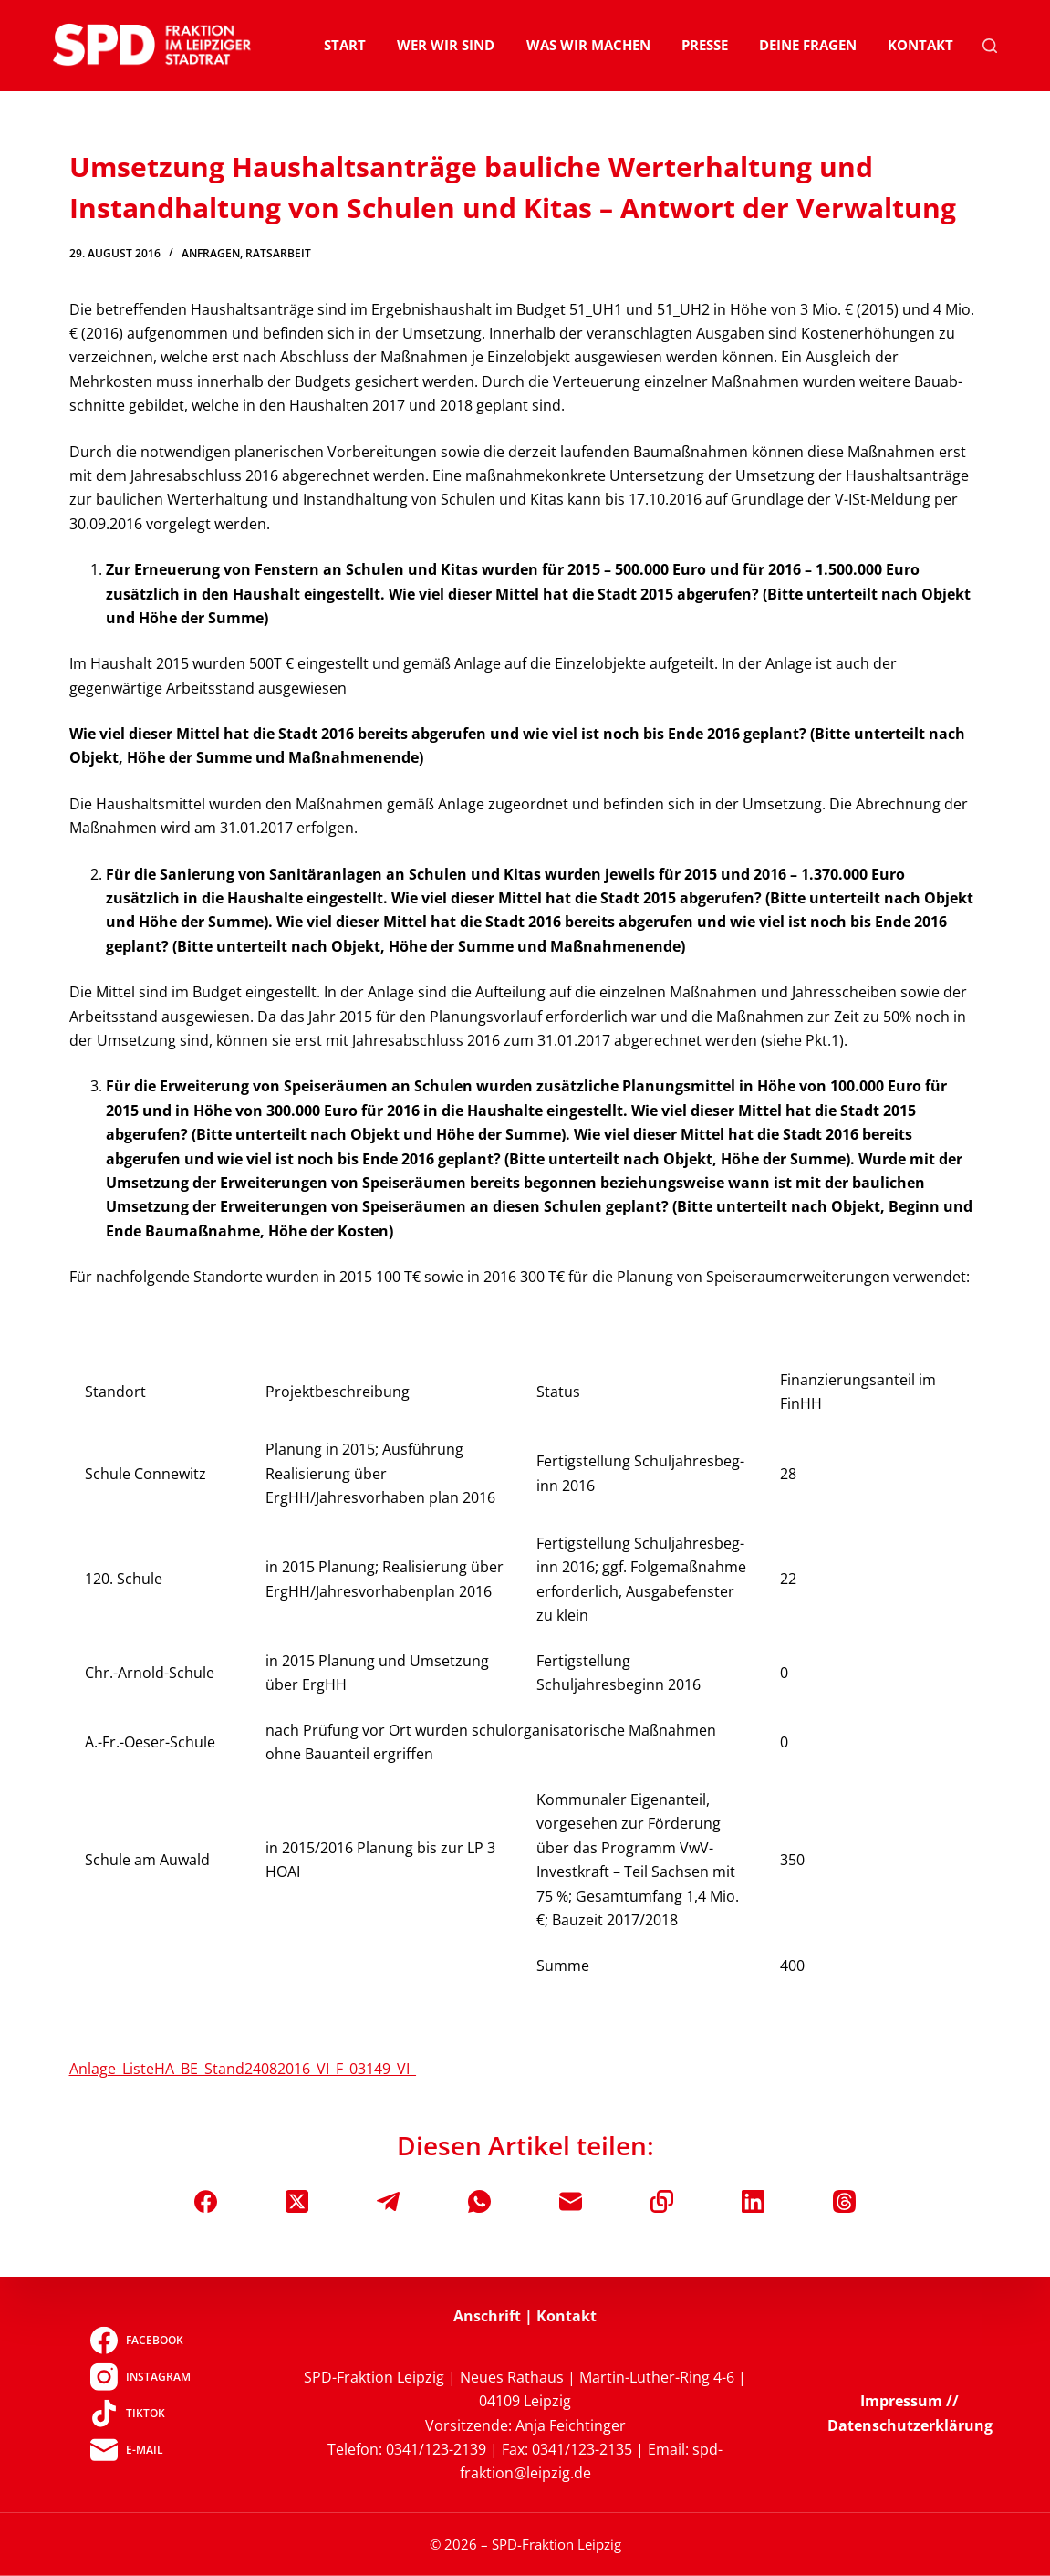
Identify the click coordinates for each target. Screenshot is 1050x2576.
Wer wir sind (445, 45)
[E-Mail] (570, 2201)
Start (345, 45)
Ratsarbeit (278, 253)
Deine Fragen (808, 45)
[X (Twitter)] (297, 2201)
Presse (704, 45)
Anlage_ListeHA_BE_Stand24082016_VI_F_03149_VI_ (242, 2069)
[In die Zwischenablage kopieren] (662, 2201)
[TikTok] (140, 2412)
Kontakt (920, 45)
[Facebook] (206, 2201)
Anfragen (211, 253)
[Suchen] (989, 45)
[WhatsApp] (479, 2201)
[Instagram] (140, 2376)
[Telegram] (388, 2201)
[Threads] (844, 2201)
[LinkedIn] (753, 2201)
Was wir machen (588, 45)
